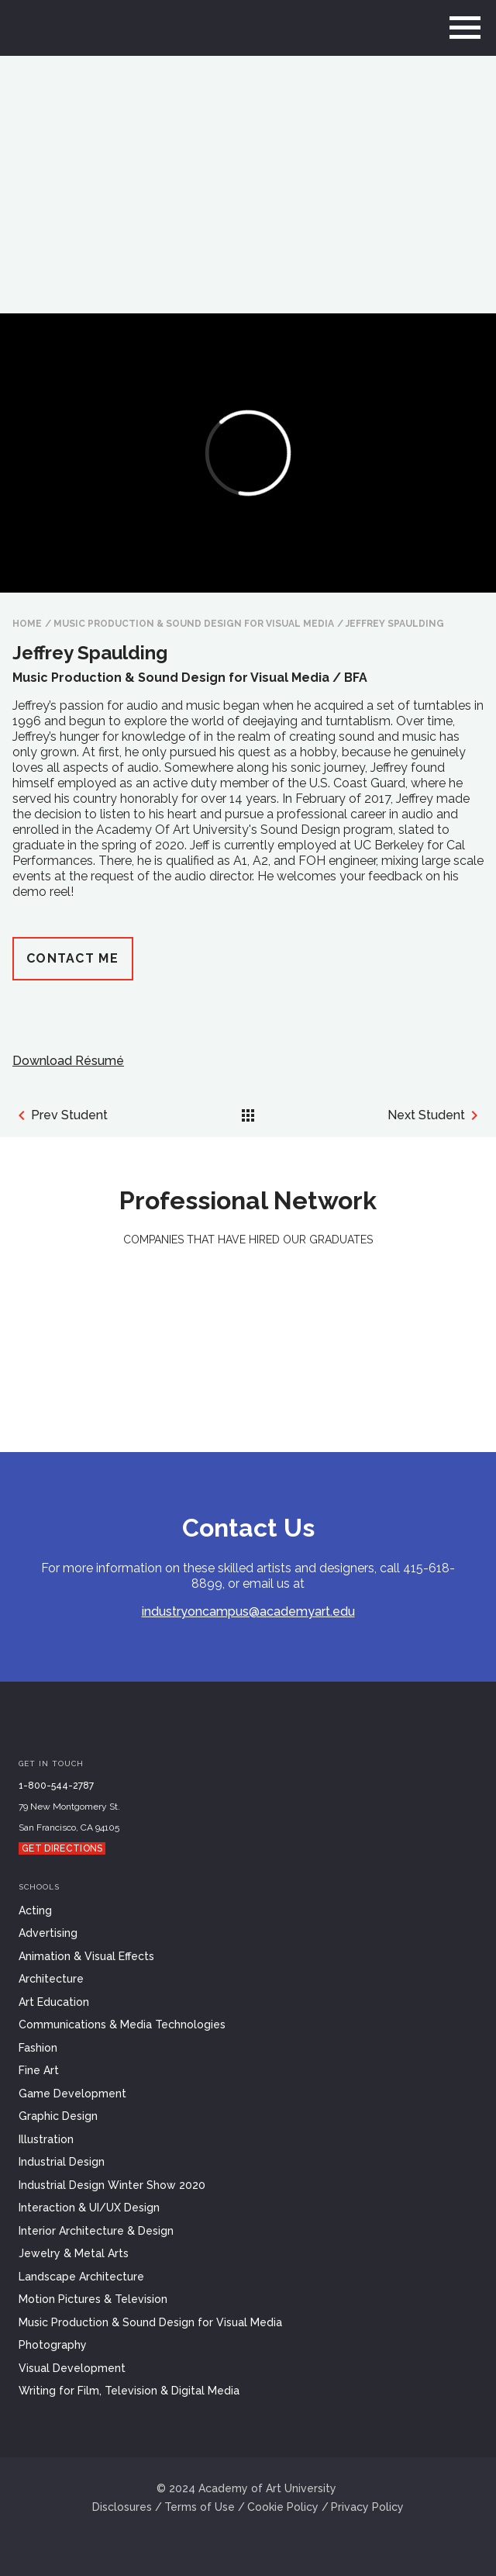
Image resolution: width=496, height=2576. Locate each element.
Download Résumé (68, 1060)
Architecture (51, 1979)
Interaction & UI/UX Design (89, 2207)
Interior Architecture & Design (96, 2231)
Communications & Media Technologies (122, 2024)
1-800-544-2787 (56, 1785)
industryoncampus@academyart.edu (248, 1611)
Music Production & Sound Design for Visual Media (193, 623)
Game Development (72, 2093)
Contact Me (72, 958)
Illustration (46, 2139)
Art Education (54, 2002)
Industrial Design (62, 2162)
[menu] (465, 28)
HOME (27, 623)
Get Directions (62, 1848)
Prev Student (60, 1115)
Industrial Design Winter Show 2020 (112, 2185)
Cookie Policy (283, 2507)
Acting (35, 1910)
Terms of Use (199, 2507)
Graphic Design (58, 2116)
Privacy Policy (367, 2507)
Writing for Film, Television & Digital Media (129, 2390)
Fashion (38, 2048)
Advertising (48, 1933)
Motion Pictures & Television (93, 2299)
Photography (53, 2345)
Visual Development (72, 2368)
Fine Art (39, 2070)
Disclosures (122, 2507)
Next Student (436, 1115)
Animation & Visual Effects (86, 1956)
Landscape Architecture (81, 2276)
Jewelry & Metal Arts (74, 2253)
